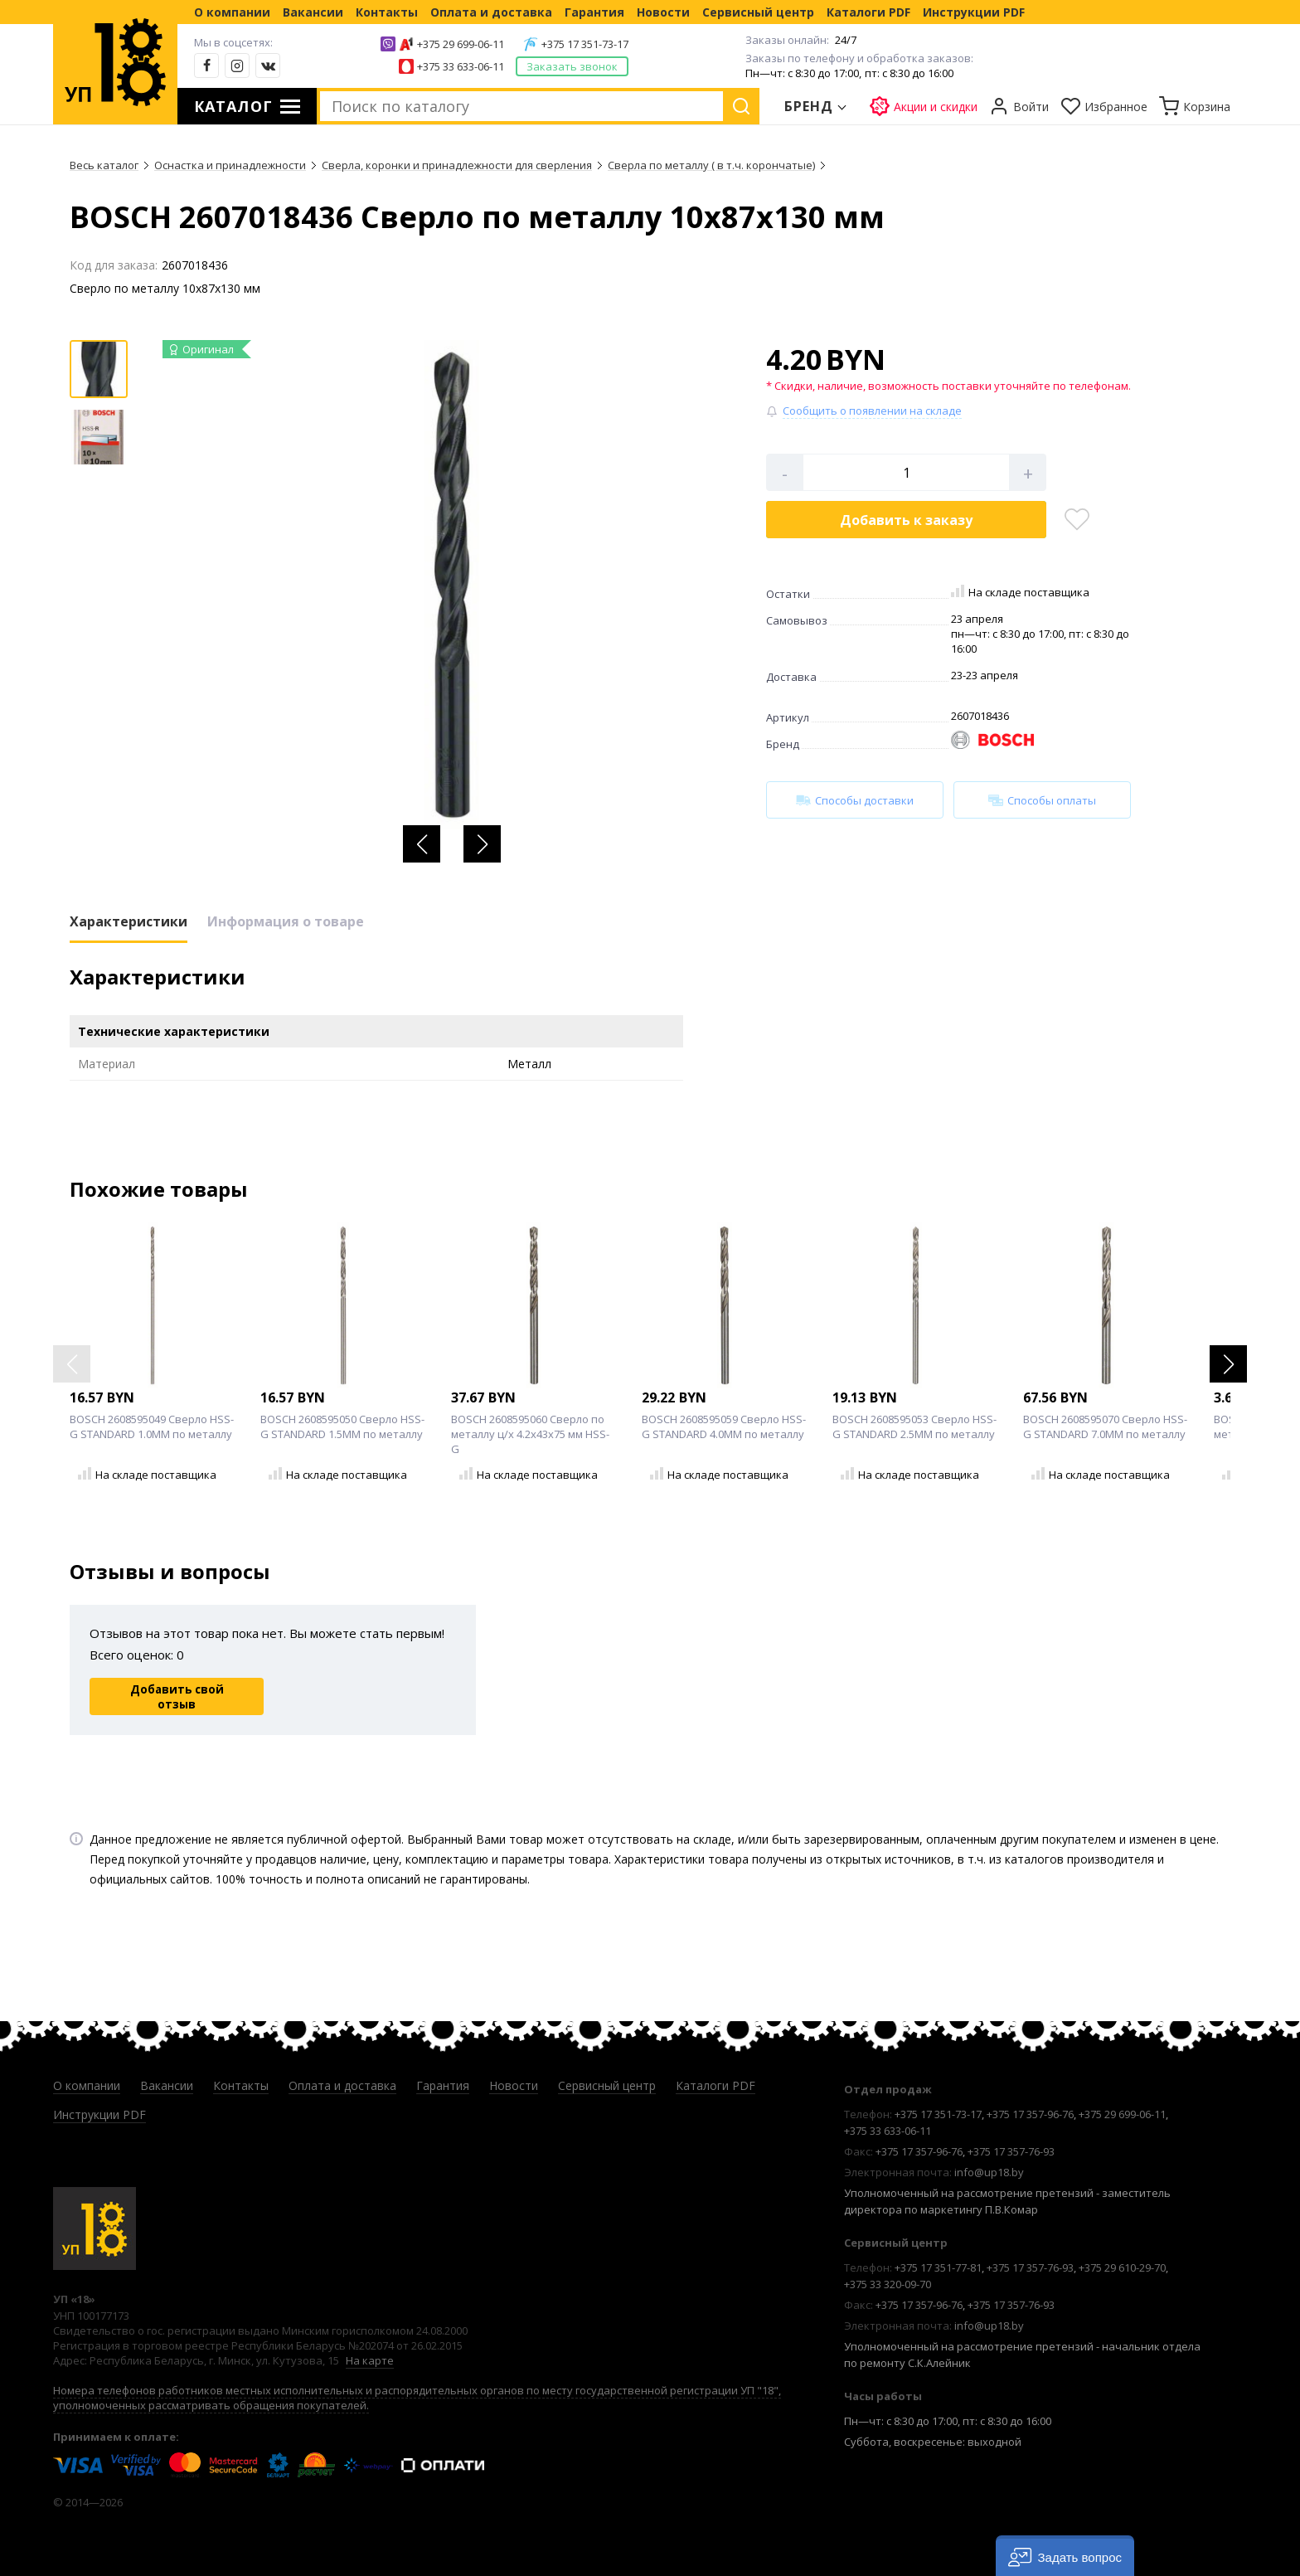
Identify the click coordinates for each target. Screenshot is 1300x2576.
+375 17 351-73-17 (584, 43)
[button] (421, 844)
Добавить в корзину (906, 520)
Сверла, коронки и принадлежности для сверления (457, 165)
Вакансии (313, 12)
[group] (451, 584)
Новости (663, 12)
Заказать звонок (572, 66)
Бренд (809, 106)
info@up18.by (989, 2172)
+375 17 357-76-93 (1011, 2151)
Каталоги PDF (868, 12)
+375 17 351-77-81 (938, 2267)
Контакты (387, 12)
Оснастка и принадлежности (230, 165)
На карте (370, 2360)
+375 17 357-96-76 (1030, 2114)
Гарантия (594, 12)
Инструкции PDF (974, 12)
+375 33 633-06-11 (460, 66)
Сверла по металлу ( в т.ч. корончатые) (711, 165)
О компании (232, 12)
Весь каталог (104, 165)
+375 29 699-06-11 (460, 43)
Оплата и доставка (491, 12)
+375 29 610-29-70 (1122, 2267)
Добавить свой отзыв (177, 1697)
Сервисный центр (758, 12)
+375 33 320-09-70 (887, 2284)
